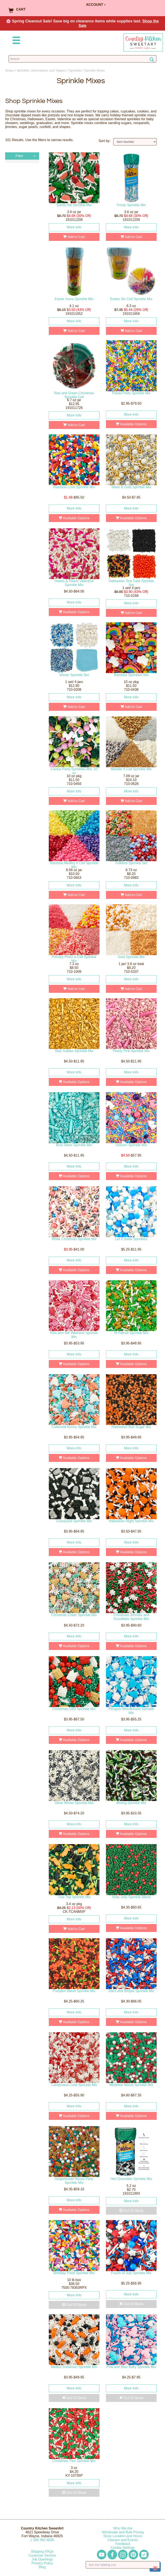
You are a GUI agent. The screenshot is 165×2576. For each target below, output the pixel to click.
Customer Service (42, 2555)
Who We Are (123, 2528)
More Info (74, 227)
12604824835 (42, 2540)
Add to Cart (74, 237)
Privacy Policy (42, 2563)
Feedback (122, 2544)
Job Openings (42, 2559)
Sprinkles (75, 70)
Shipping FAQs (42, 2551)
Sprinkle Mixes (95, 70)
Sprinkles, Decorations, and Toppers (41, 70)
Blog (42, 2567)
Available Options (131, 424)
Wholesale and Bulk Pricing (123, 2532)
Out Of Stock (131, 2211)
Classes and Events (123, 2540)
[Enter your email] (123, 2564)
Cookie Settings (123, 2547)
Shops (9, 70)
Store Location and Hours (122, 2536)
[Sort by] (135, 141)
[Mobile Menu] (15, 41)
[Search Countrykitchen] (82, 58)
